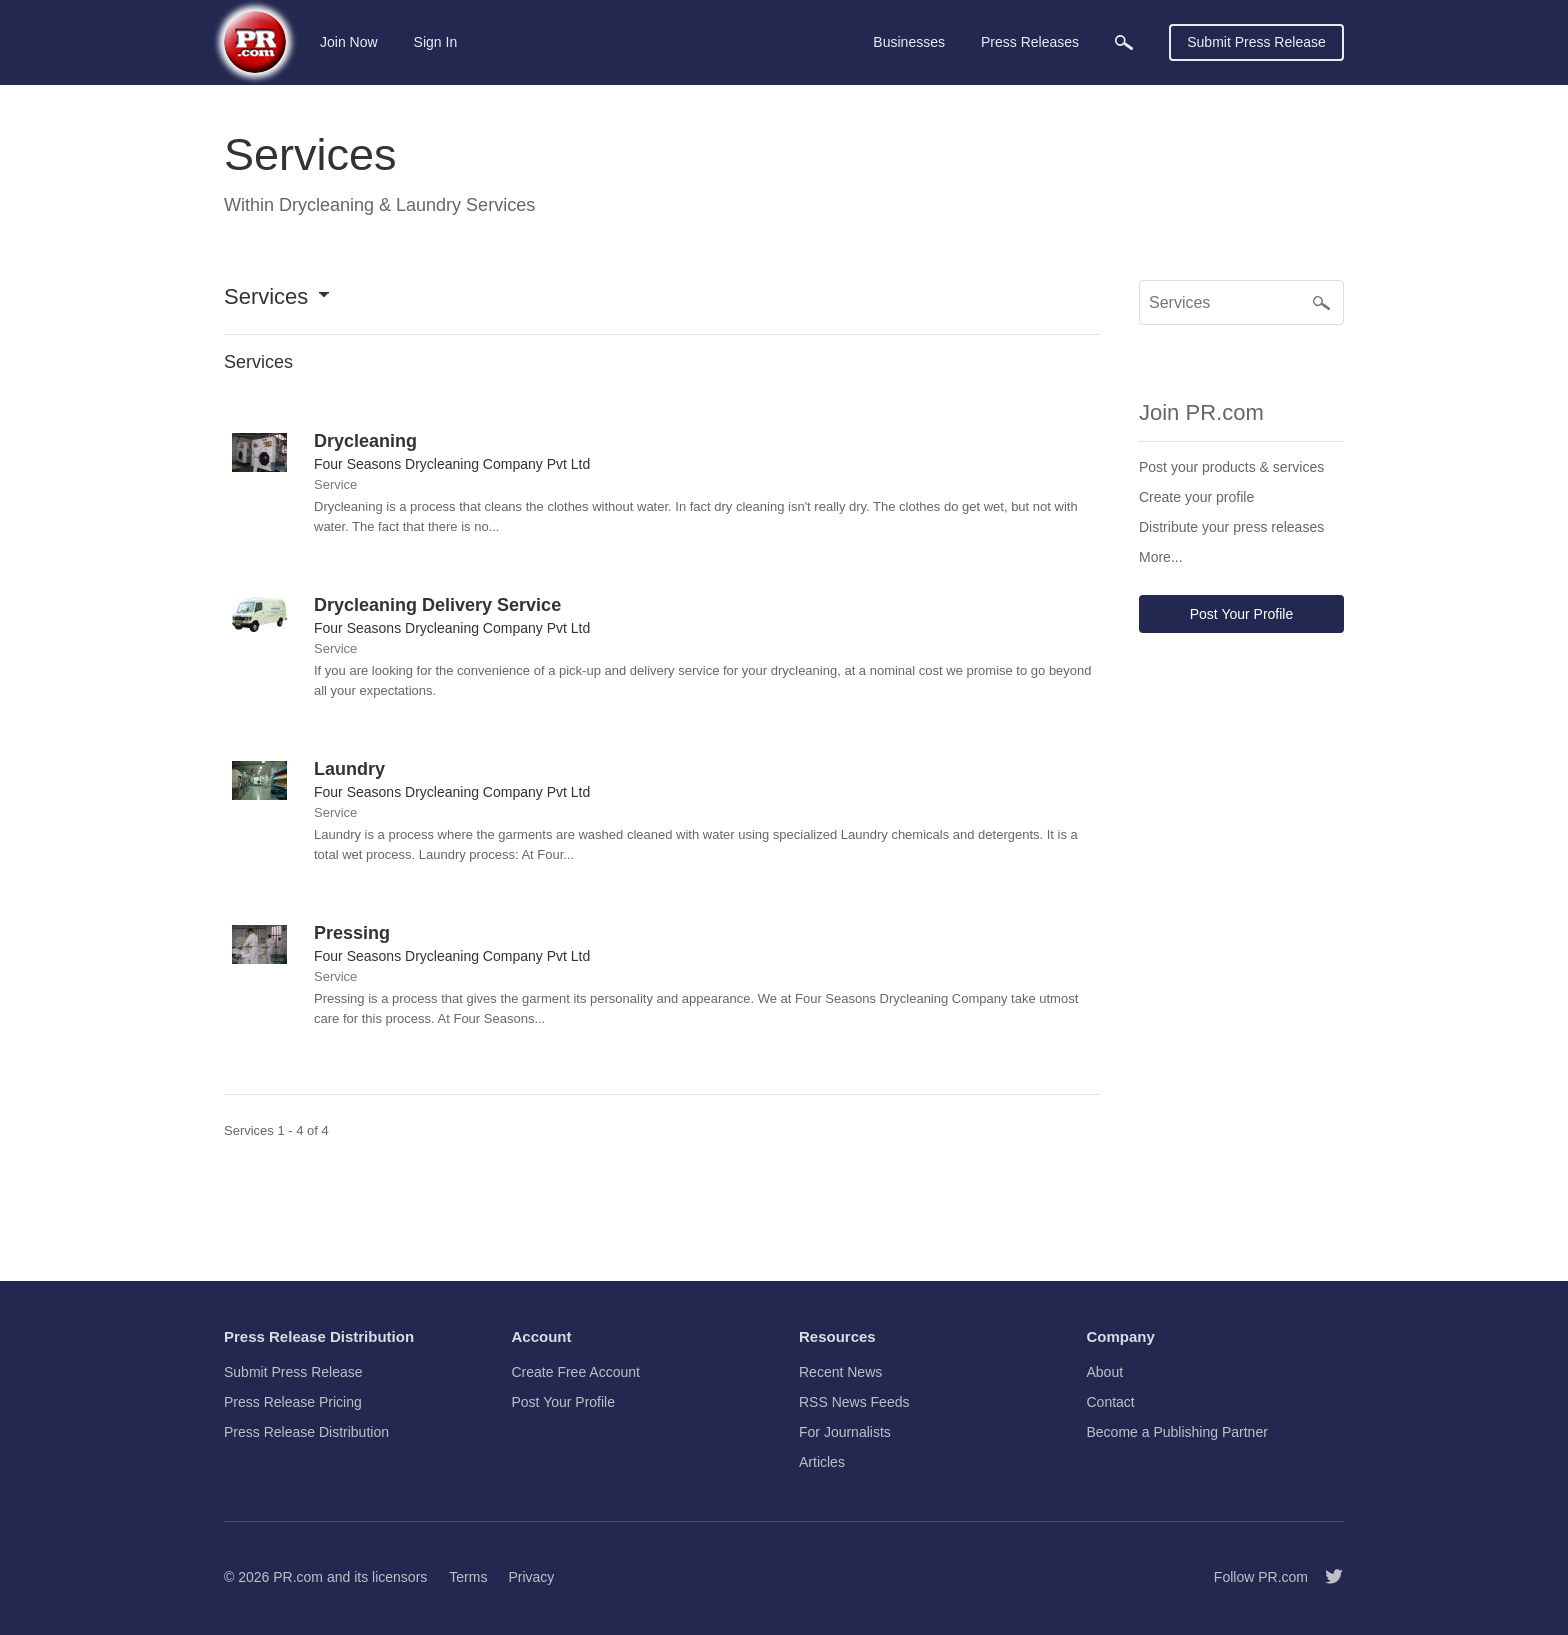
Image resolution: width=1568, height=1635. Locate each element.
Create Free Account (576, 1372)
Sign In (436, 42)
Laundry (349, 769)
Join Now (349, 42)
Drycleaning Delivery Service (437, 605)
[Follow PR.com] (1326, 1577)
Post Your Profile (1242, 614)
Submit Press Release (1256, 42)
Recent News (840, 1372)
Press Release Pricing (293, 1402)
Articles (822, 1462)
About (1105, 1372)
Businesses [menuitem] (909, 42)
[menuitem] (1124, 42)
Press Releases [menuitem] (1030, 42)
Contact (1111, 1402)
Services (266, 297)
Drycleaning (365, 441)
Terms (468, 1577)
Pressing (352, 933)
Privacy (531, 1577)
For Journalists (845, 1432)
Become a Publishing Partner (1177, 1432)
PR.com (298, 1577)
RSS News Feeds (854, 1402)
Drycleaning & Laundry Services (407, 205)
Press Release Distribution (306, 1432)
